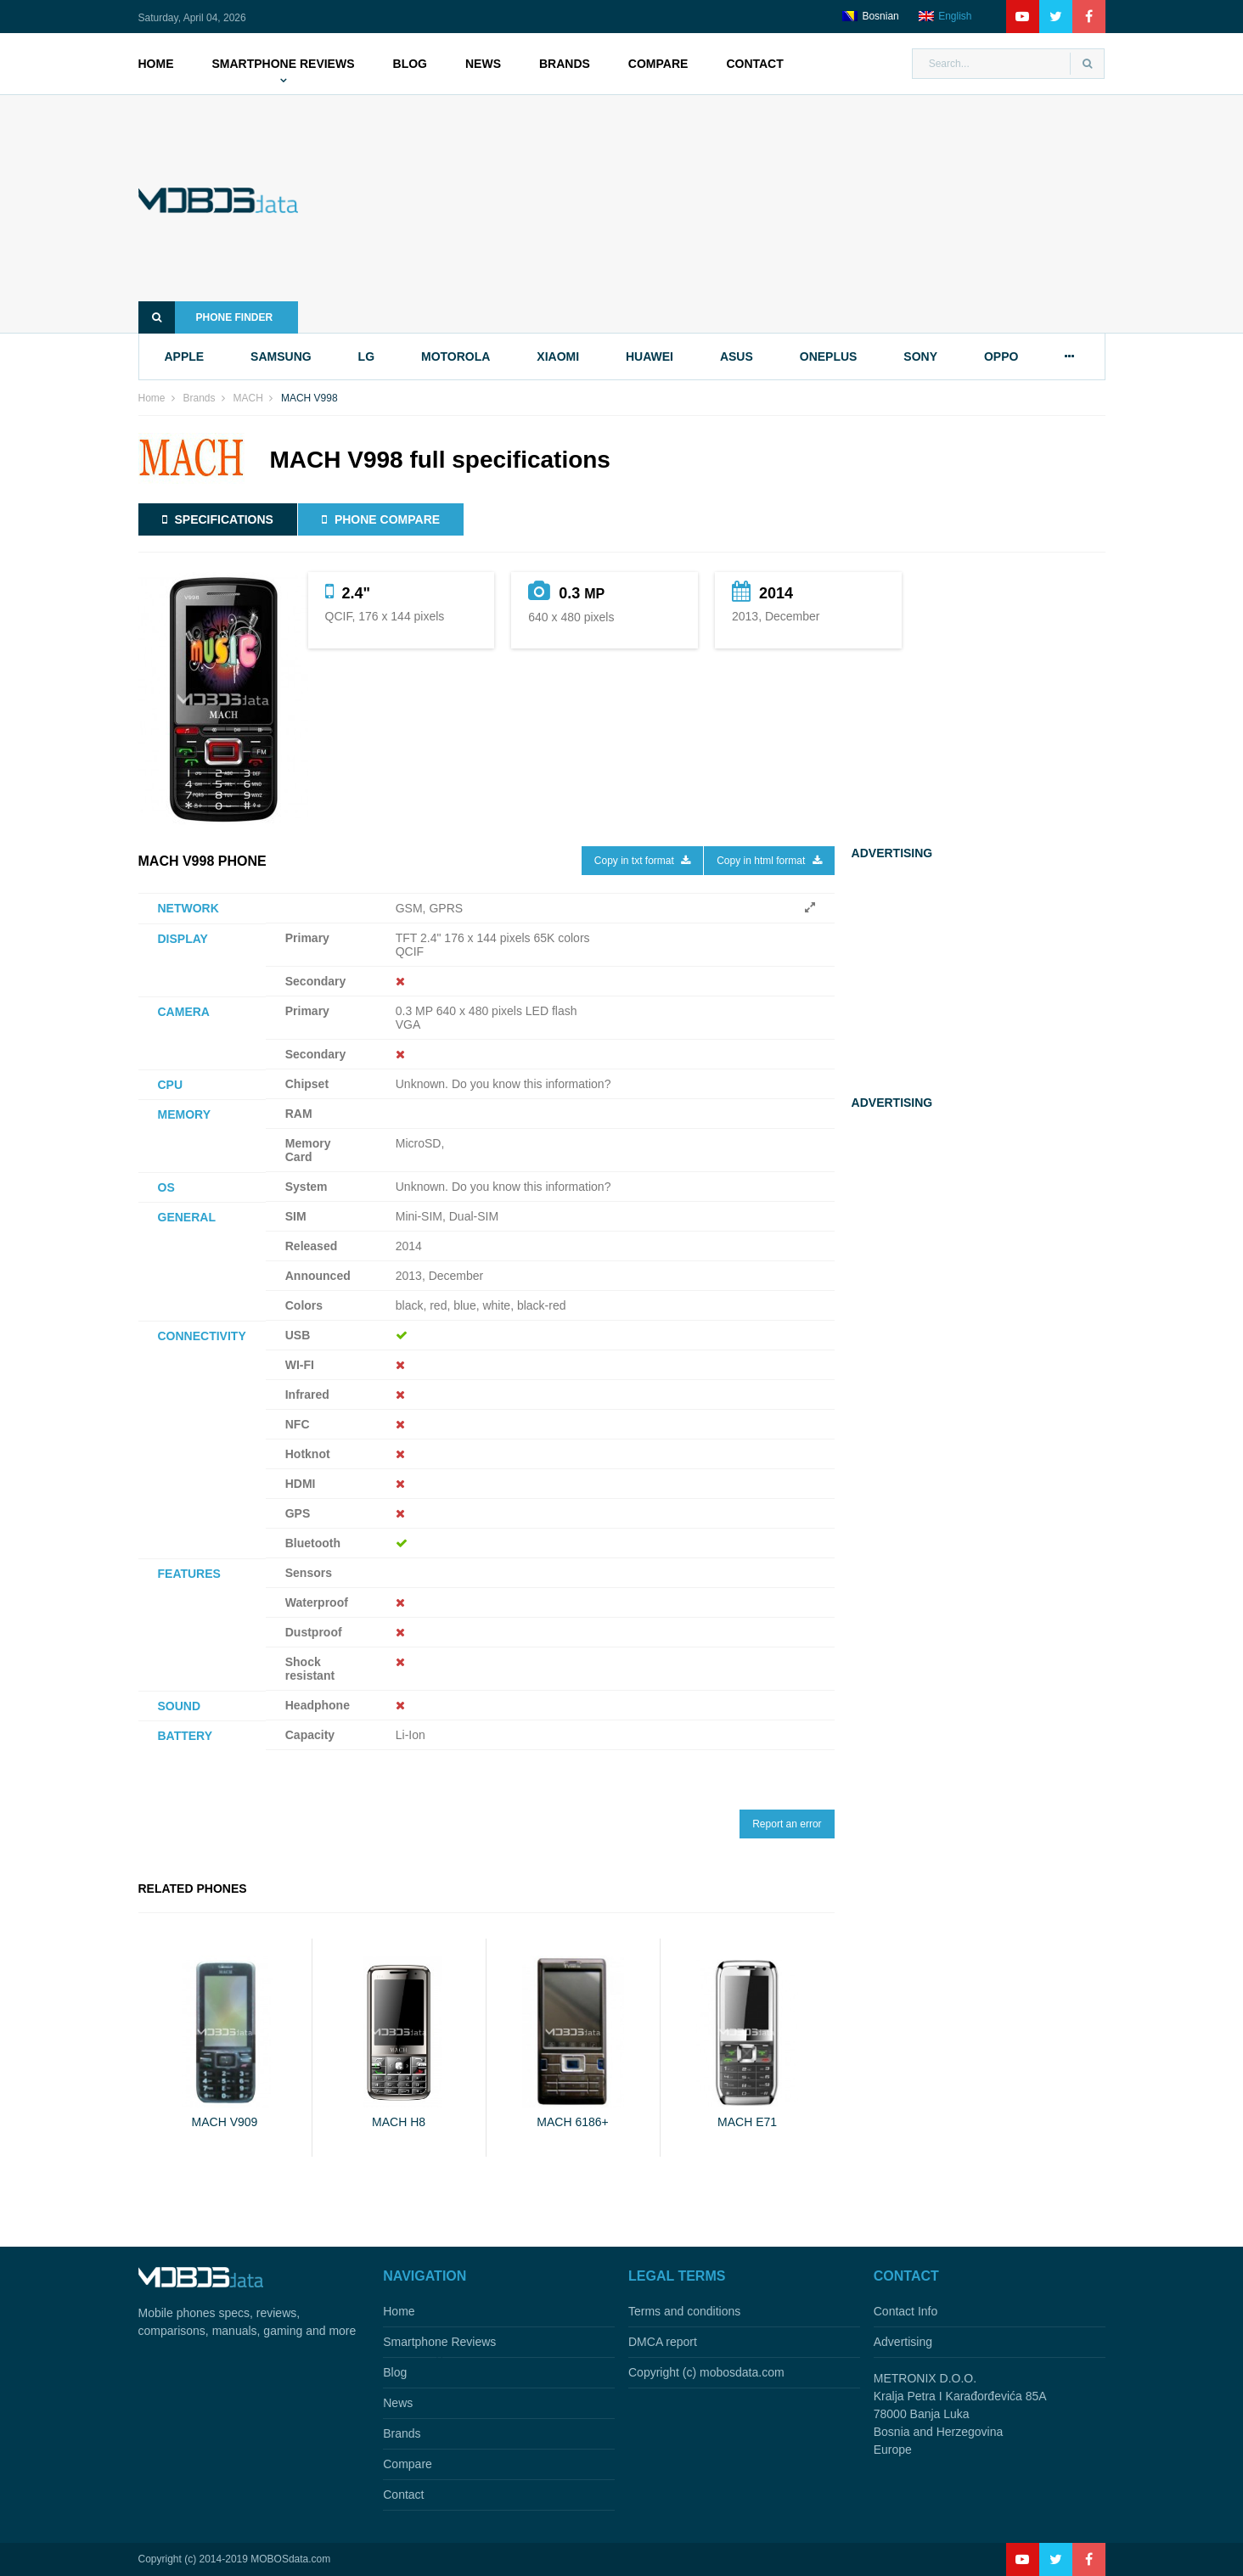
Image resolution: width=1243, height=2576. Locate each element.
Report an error (786, 1824)
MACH (248, 398)
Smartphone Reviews (283, 63)
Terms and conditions (684, 2311)
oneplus (829, 356)
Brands (564, 63)
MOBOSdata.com (290, 2559)
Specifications (217, 519)
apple (185, 356)
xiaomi (558, 356)
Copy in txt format (642, 861)
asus (736, 356)
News (483, 63)
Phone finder (205, 317)
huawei (649, 356)
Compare (658, 63)
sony (920, 356)
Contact (754, 63)
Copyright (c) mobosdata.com (706, 2372)
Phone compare (381, 519)
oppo (1001, 356)
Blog (410, 63)
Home (156, 63)
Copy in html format (769, 861)
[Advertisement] (727, 214)
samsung (281, 356)
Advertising (903, 2342)
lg (366, 356)
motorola (455, 356)
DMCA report (662, 2342)
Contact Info (906, 2311)
